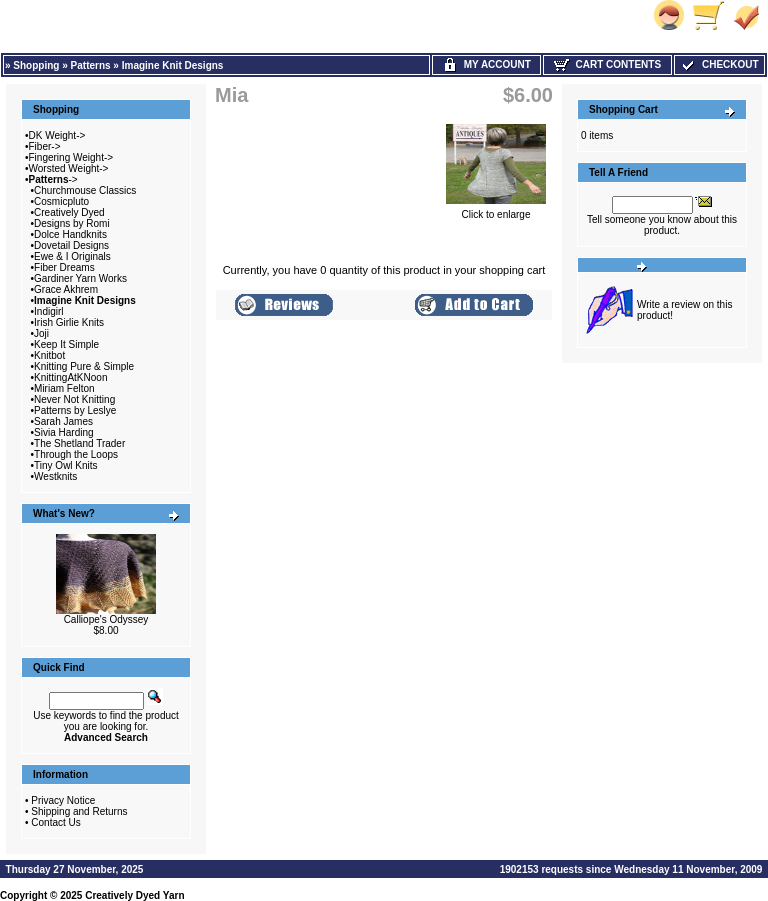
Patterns (91, 65)
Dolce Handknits (70, 234)
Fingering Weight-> (71, 157)
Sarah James (63, 421)
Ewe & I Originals (72, 256)
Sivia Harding (63, 432)
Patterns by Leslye (75, 410)
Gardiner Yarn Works (80, 278)
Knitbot (49, 355)
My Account (486, 64)
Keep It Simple (66, 344)
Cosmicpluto (61, 201)
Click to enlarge (496, 210)
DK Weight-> (57, 135)
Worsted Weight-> (69, 168)
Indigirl (48, 311)
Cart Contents (607, 64)
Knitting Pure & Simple (84, 366)
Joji (41, 333)
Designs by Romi (72, 223)
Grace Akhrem (66, 289)
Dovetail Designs (71, 245)
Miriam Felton (64, 388)
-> (53, 179)
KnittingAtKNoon (70, 377)
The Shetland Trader (79, 443)
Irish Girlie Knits (69, 322)
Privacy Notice (63, 800)
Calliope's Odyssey (106, 619)
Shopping (36, 65)
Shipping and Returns (79, 811)
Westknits (55, 476)
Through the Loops (76, 454)
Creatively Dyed (69, 212)
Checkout (719, 64)
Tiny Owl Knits (66, 465)
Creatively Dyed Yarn (134, 895)
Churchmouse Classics (85, 190)
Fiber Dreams (64, 267)
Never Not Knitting (74, 399)
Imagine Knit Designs (173, 65)
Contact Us (55, 822)
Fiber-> (45, 146)
